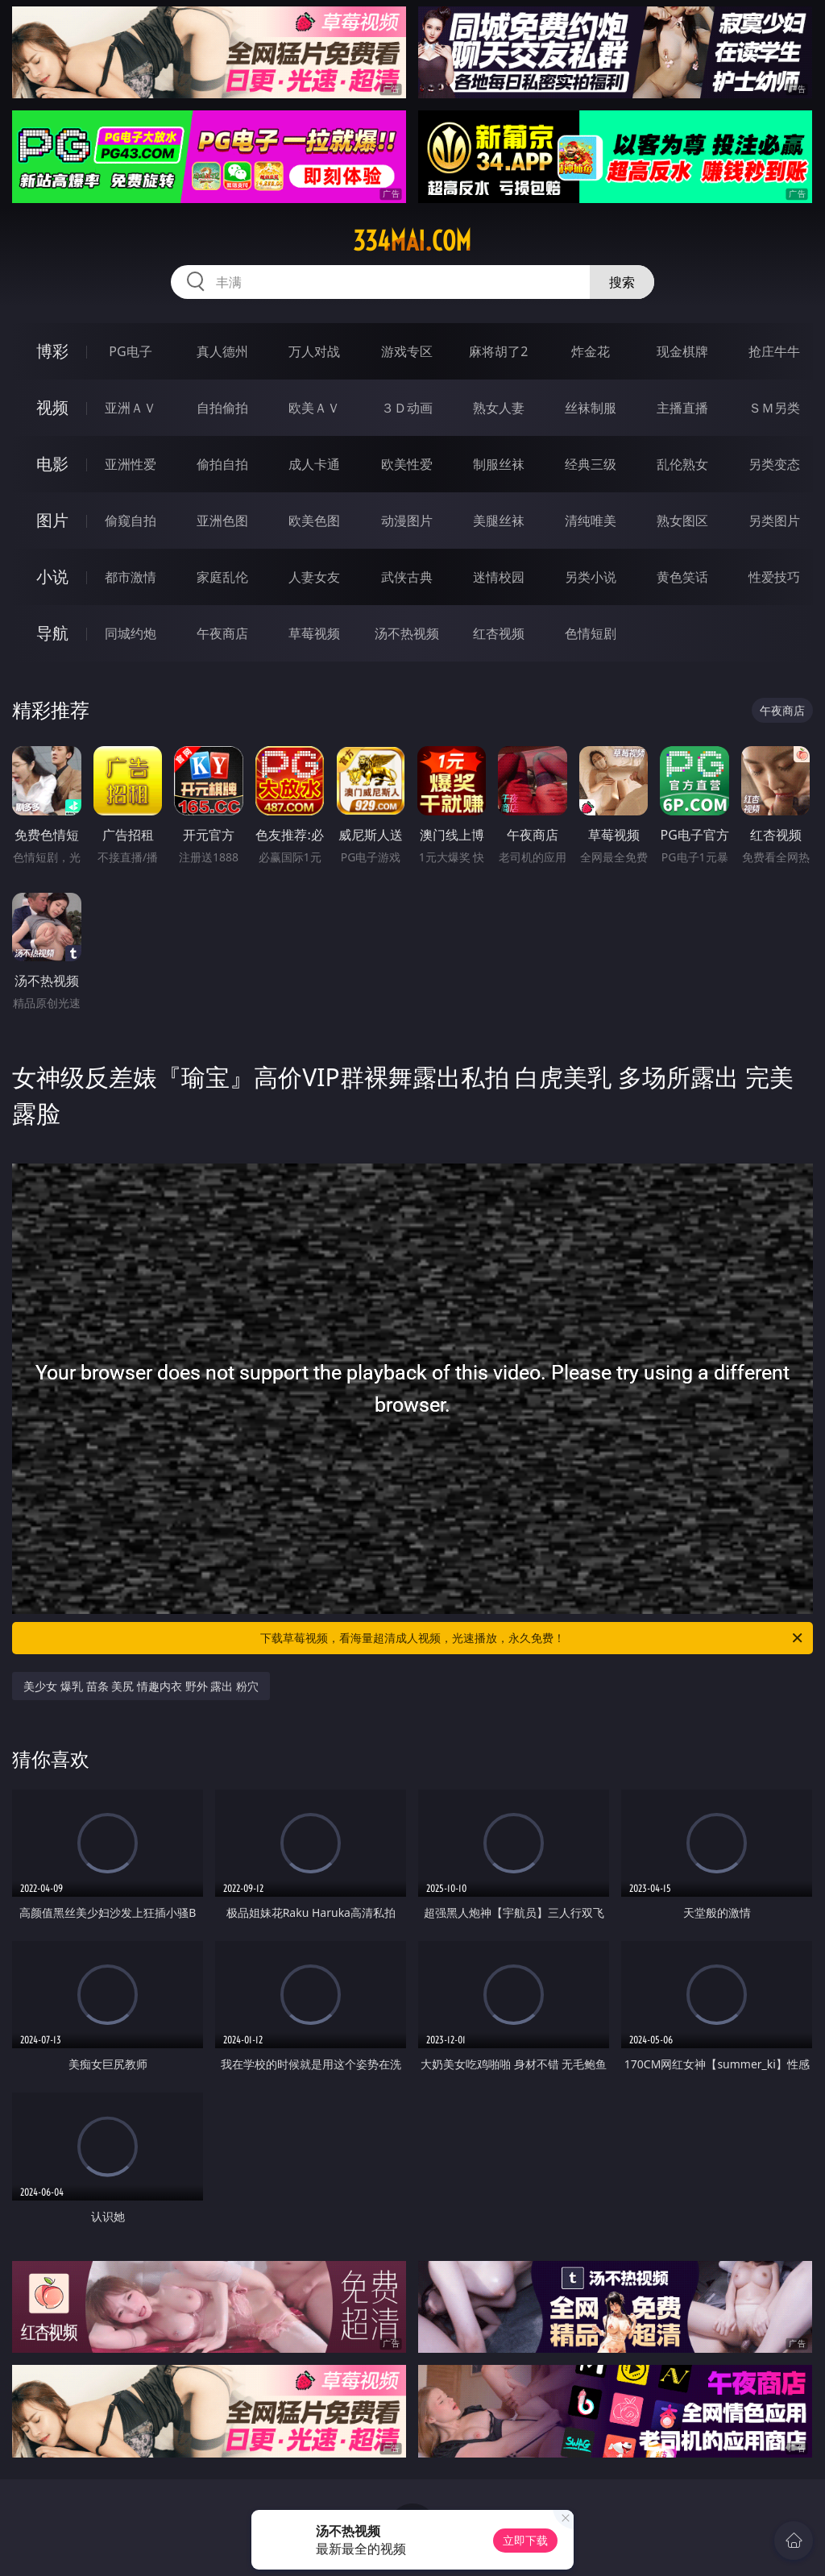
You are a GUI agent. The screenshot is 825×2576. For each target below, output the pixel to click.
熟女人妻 (498, 408)
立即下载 (525, 2540)
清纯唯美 (590, 520)
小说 (52, 576)
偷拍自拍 (222, 464)
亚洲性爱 (130, 464)
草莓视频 (314, 633)
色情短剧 (590, 633)
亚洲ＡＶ (130, 408)
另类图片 (774, 520)
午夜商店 (222, 633)
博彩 (52, 351)
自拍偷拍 (222, 408)
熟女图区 (682, 520)
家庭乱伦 (222, 577)
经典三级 (590, 464)
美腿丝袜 (498, 520)
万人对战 (314, 351)
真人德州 (222, 351)
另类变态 (774, 464)
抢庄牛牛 (774, 351)
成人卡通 (314, 464)
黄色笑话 (682, 577)
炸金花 (590, 351)
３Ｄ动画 (407, 408)
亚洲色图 (222, 520)
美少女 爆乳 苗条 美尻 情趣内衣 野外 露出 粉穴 (140, 1686)
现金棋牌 (682, 351)
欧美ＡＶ (314, 408)
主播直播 (682, 408)
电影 (52, 464)
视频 (52, 407)
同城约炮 (130, 633)
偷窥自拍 (130, 520)
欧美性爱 (407, 464)
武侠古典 (407, 577)
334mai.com (412, 241)
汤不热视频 (407, 633)
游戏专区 (407, 351)
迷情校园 (498, 577)
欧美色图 (314, 520)
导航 (52, 633)
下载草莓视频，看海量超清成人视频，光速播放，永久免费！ (532, 1638)
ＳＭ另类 (774, 408)
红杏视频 (498, 633)
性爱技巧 (774, 577)
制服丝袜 (498, 464)
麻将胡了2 (498, 351)
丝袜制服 (590, 408)
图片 (52, 520)
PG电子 (130, 351)
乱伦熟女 (682, 464)
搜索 (622, 282)
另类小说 (590, 577)
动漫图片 (407, 520)
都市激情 (130, 577)
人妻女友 (314, 577)
